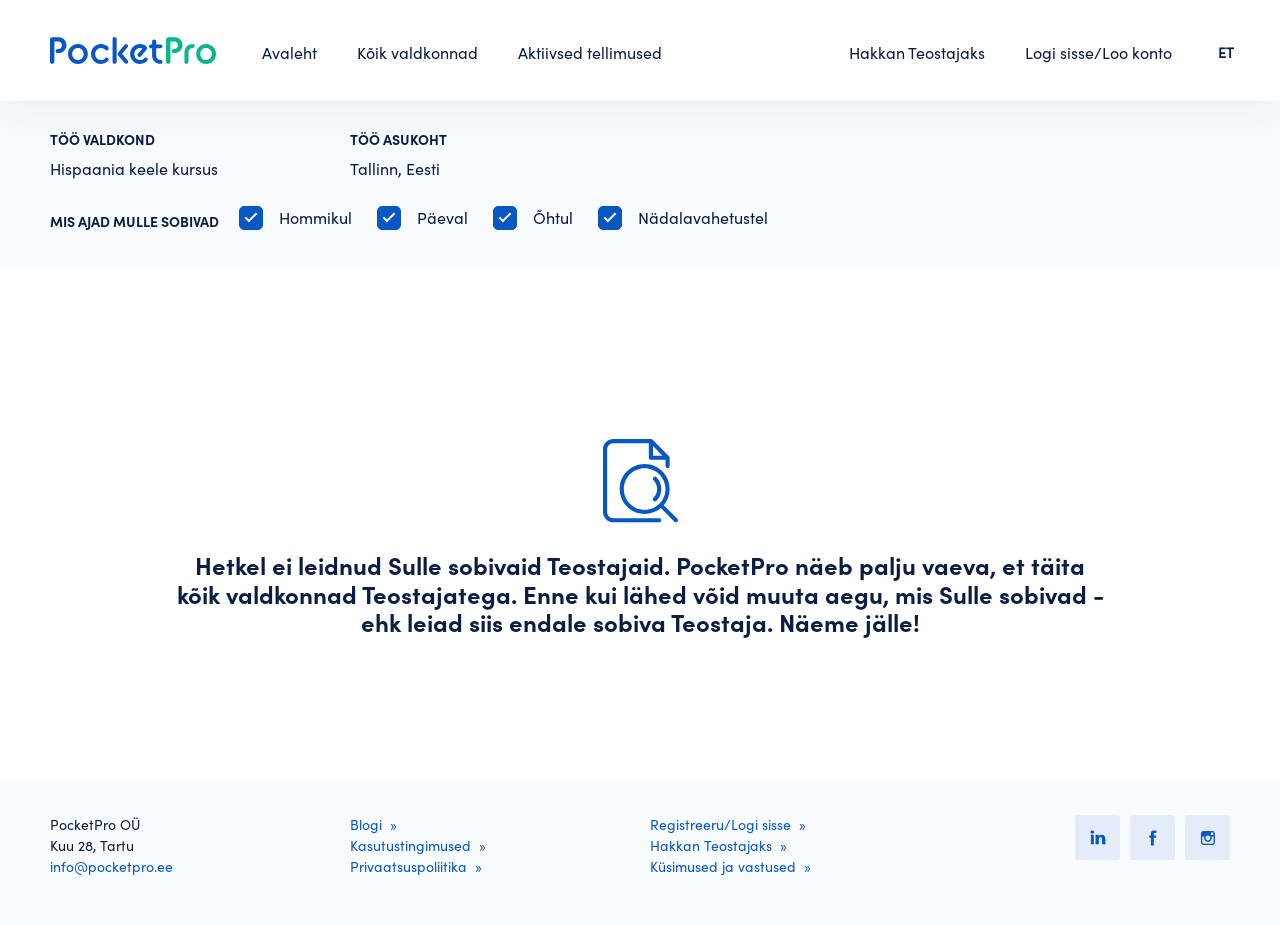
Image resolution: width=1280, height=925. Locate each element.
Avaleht (289, 53)
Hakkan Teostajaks (917, 53)
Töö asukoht (398, 140)
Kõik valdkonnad (417, 53)
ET (1226, 53)
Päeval (442, 218)
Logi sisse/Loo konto (1098, 53)
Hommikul (315, 218)
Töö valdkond (102, 140)
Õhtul (553, 218)
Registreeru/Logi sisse (720, 825)
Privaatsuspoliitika (408, 867)
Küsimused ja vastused (723, 867)
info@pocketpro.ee (111, 867)
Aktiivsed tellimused (590, 53)
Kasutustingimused (410, 846)
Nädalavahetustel (703, 218)
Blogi (366, 825)
